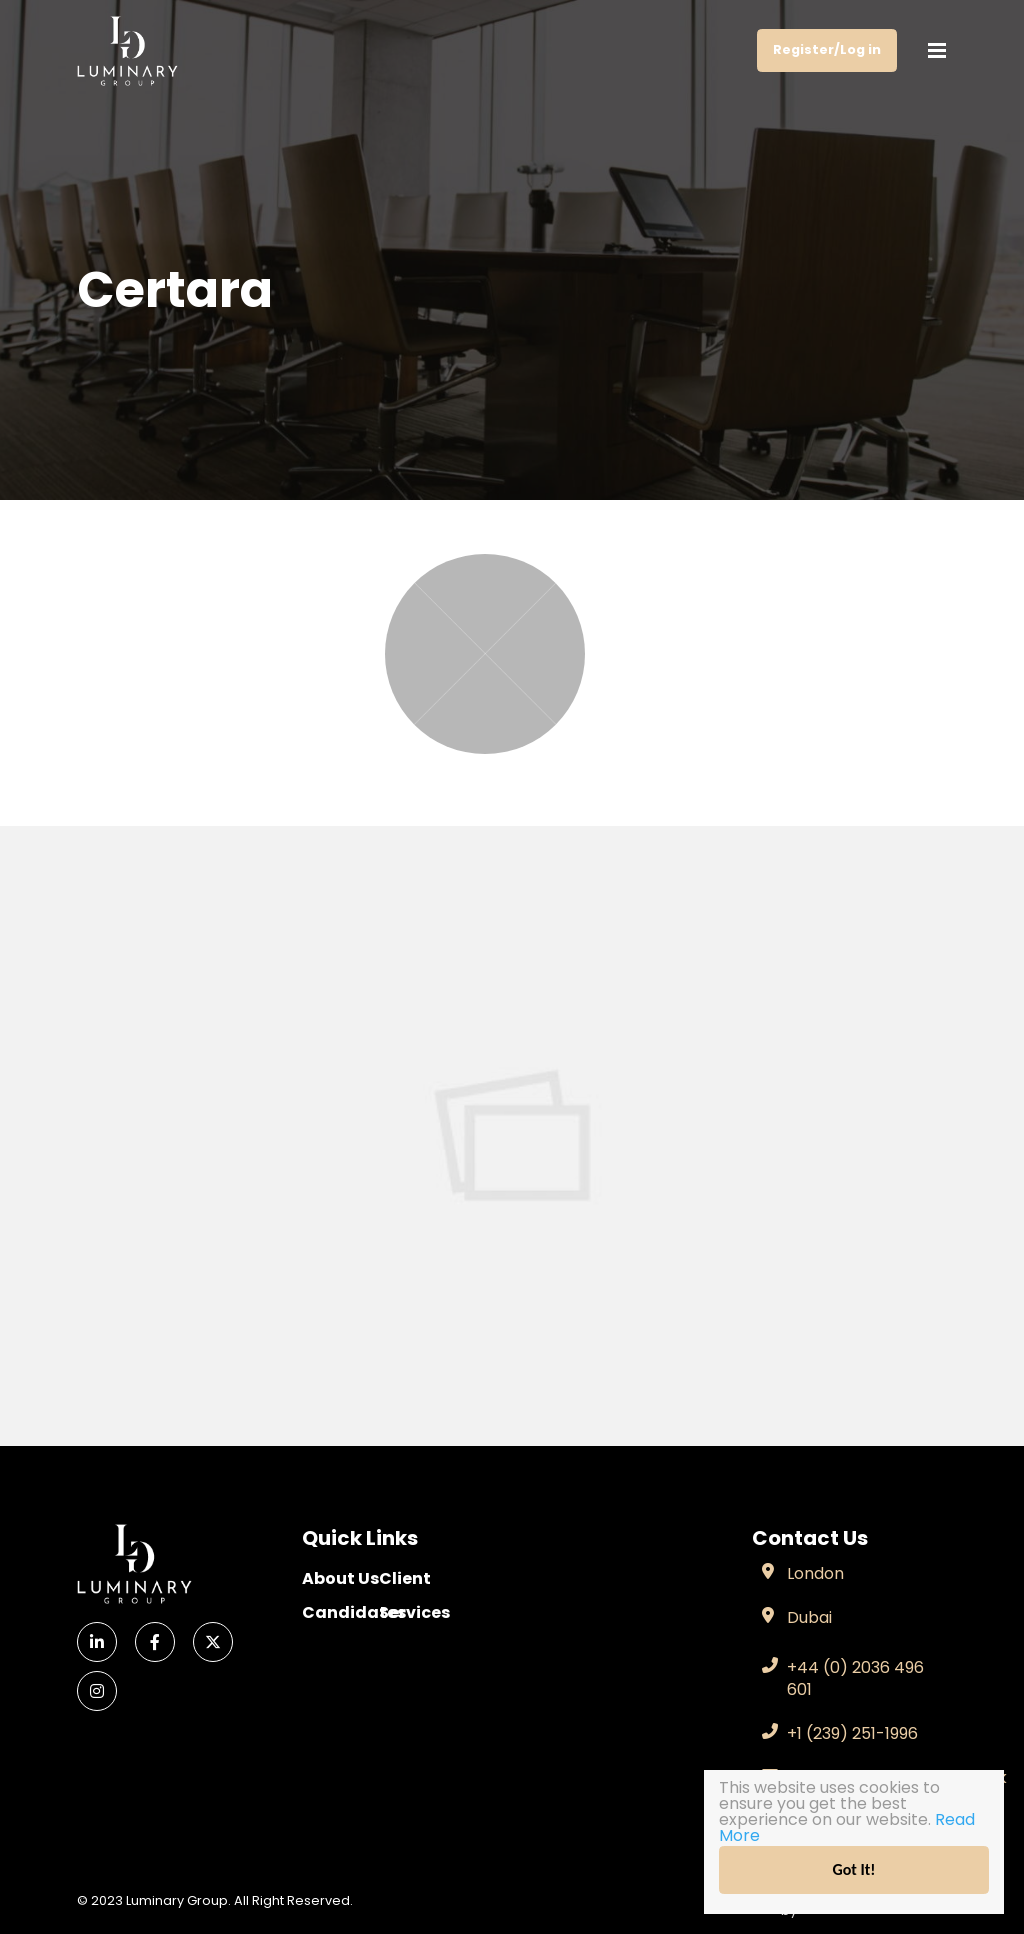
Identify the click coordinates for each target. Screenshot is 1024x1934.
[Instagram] (97, 1691)
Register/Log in (827, 49)
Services (414, 1612)
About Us (340, 1578)
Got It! (854, 1869)
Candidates (341, 1612)
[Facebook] (155, 1642)
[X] (213, 1642)
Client (405, 1578)
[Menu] (937, 51)
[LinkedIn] (97, 1642)
